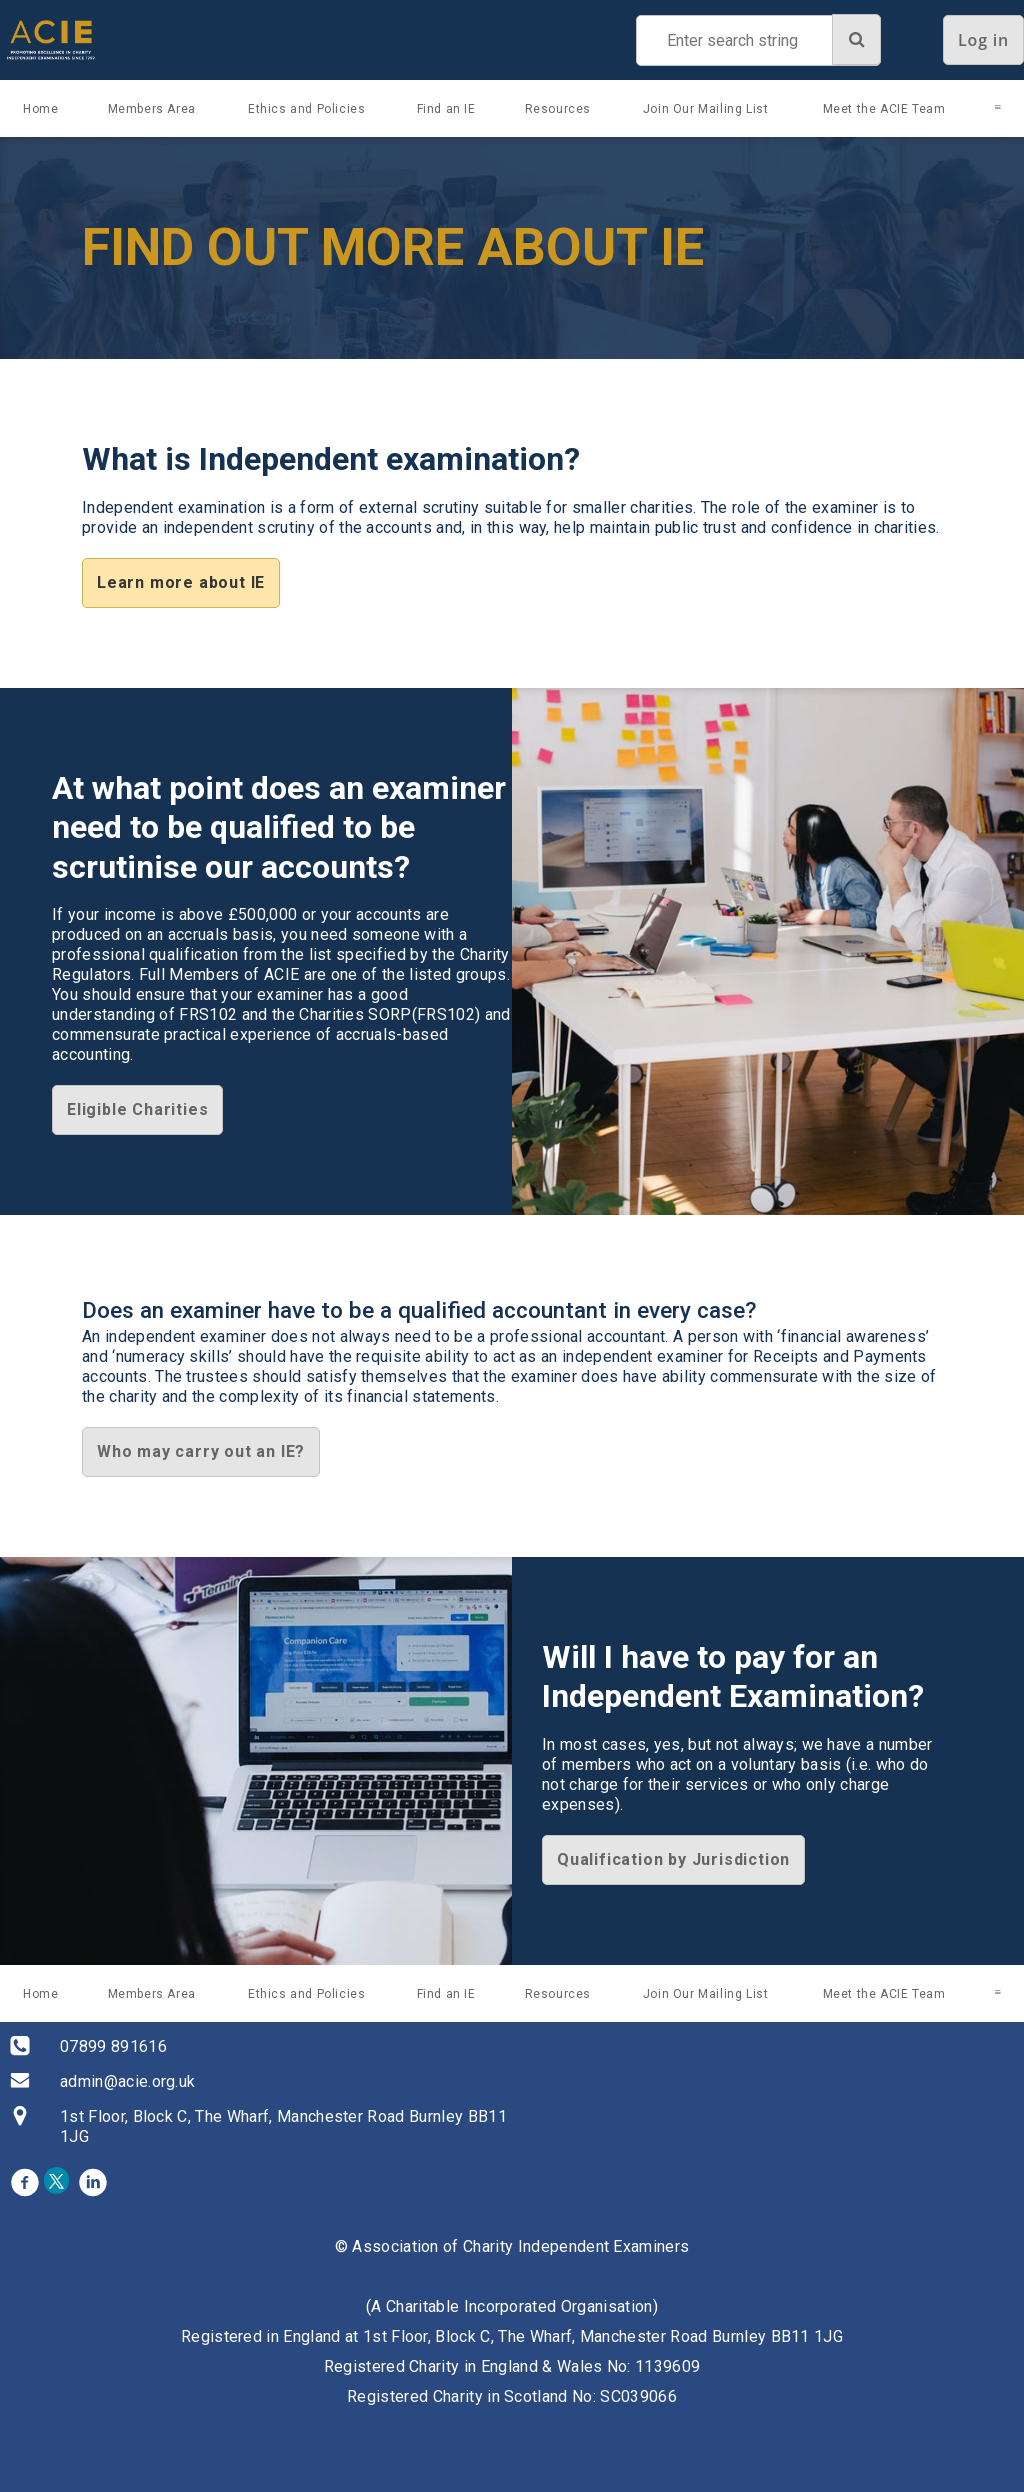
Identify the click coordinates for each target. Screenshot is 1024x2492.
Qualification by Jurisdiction (673, 1859)
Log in (983, 40)
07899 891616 (113, 2046)
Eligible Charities (137, 1109)
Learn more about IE (181, 582)
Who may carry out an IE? (201, 1451)
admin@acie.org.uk (127, 2081)
